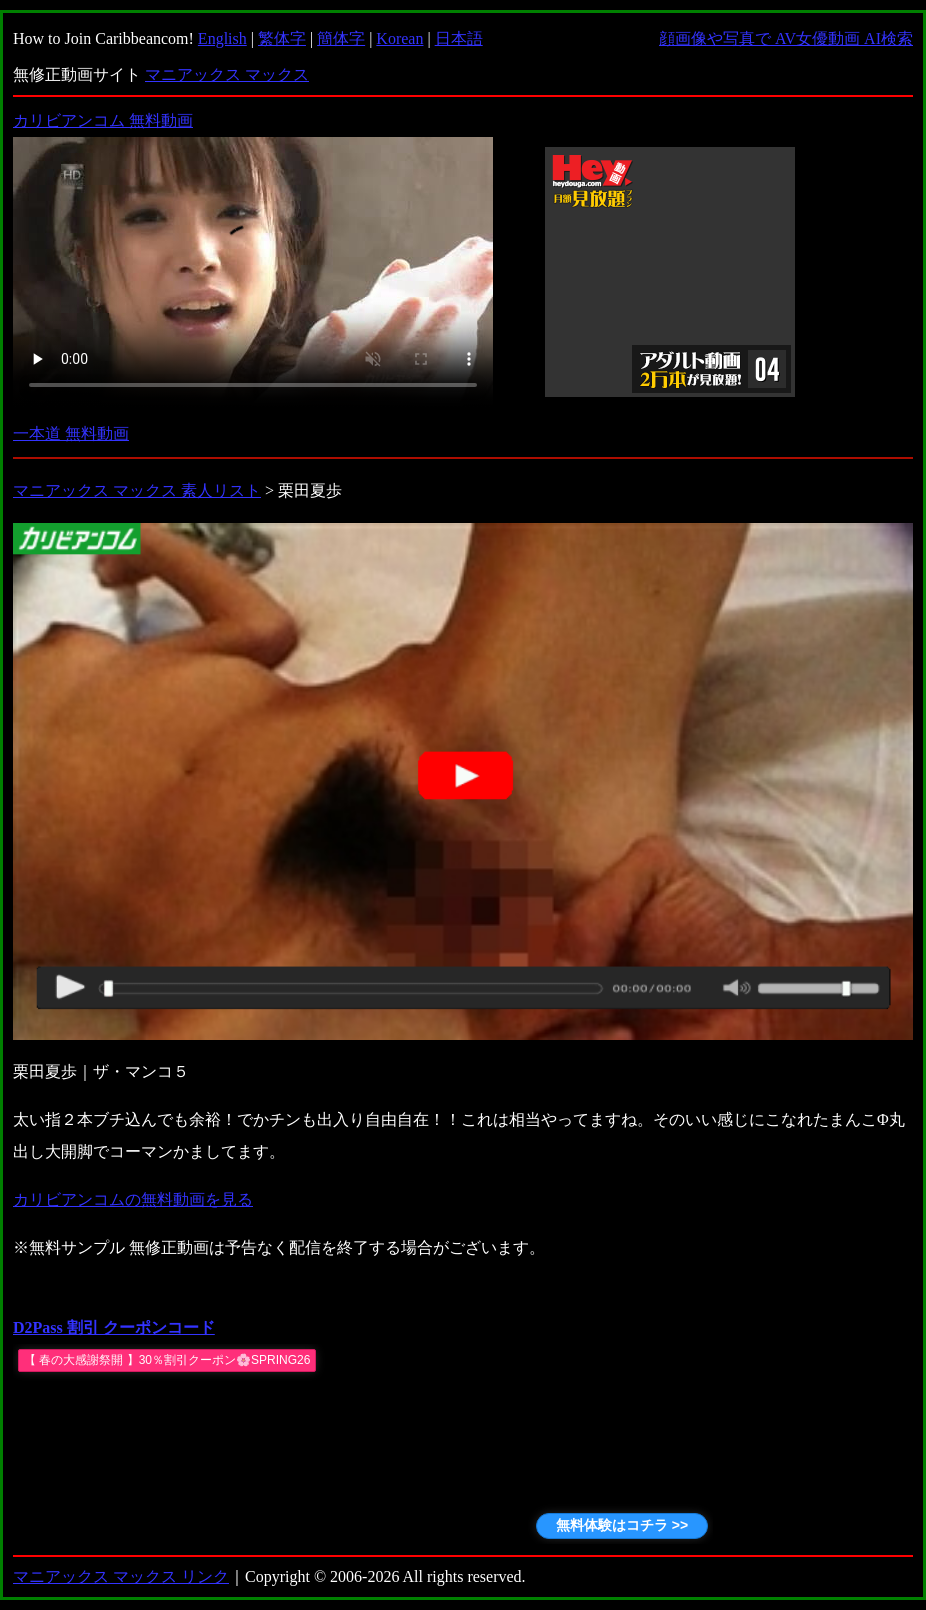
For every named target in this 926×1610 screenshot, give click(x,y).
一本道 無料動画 (71, 433)
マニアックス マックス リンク (121, 1576)
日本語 (459, 38)
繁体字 (282, 38)
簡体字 (341, 38)
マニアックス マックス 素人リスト (137, 490)
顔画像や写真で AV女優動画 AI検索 (786, 38)
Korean (399, 38)
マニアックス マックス (227, 74)
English (222, 38)
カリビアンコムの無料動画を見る (133, 1199)
